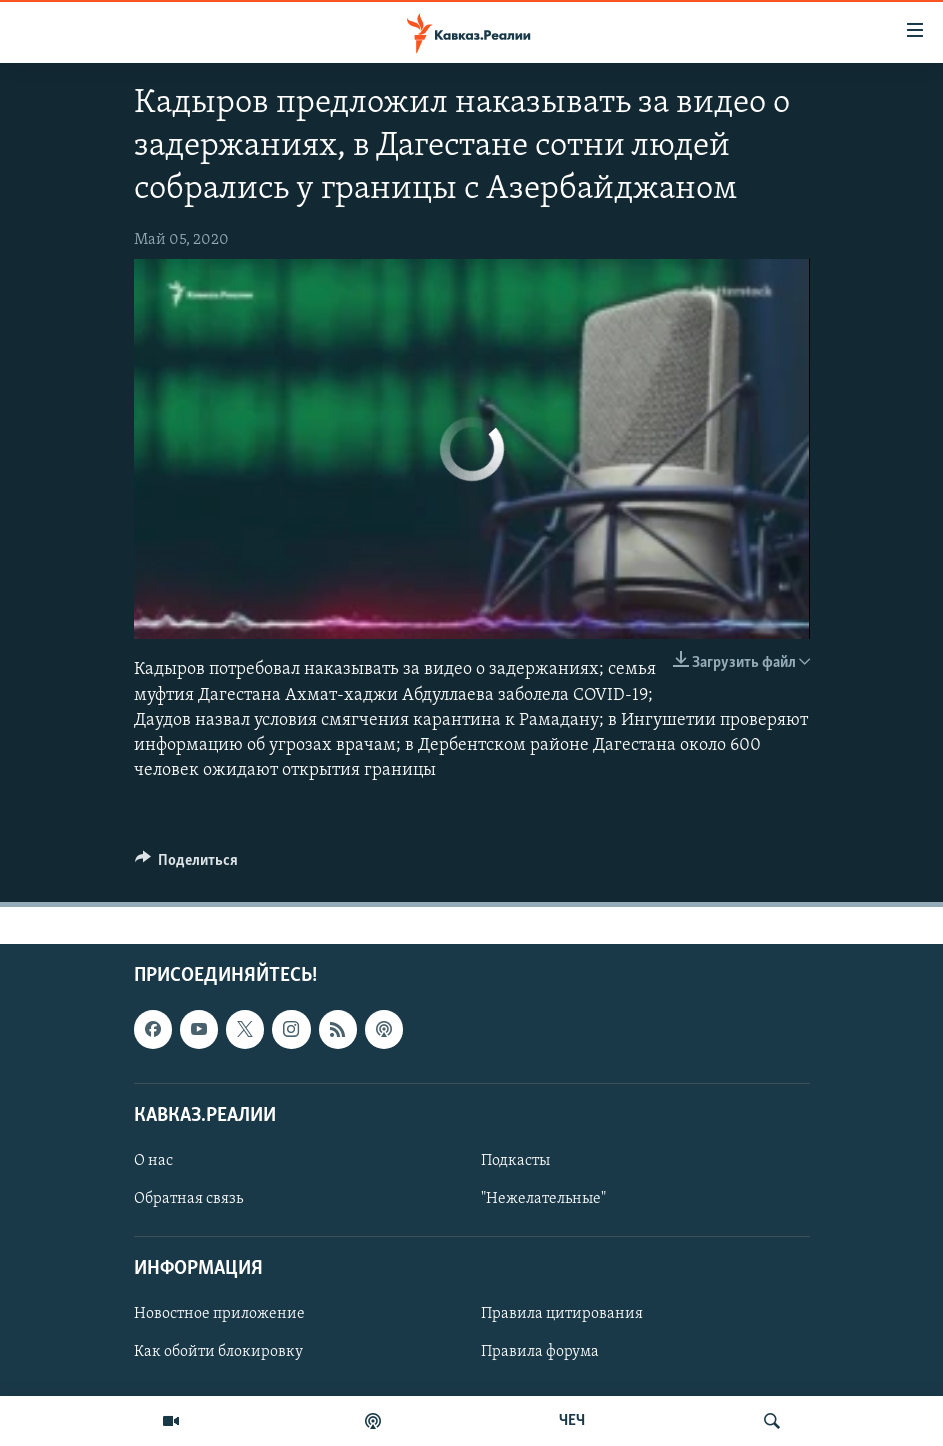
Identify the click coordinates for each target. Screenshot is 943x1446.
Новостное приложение (219, 1315)
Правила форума (540, 1353)
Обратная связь (188, 1199)
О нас (153, 1161)
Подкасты (515, 1161)
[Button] (187, 865)
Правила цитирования (562, 1315)
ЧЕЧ (572, 1421)
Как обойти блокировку (218, 1353)
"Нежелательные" (543, 1199)
